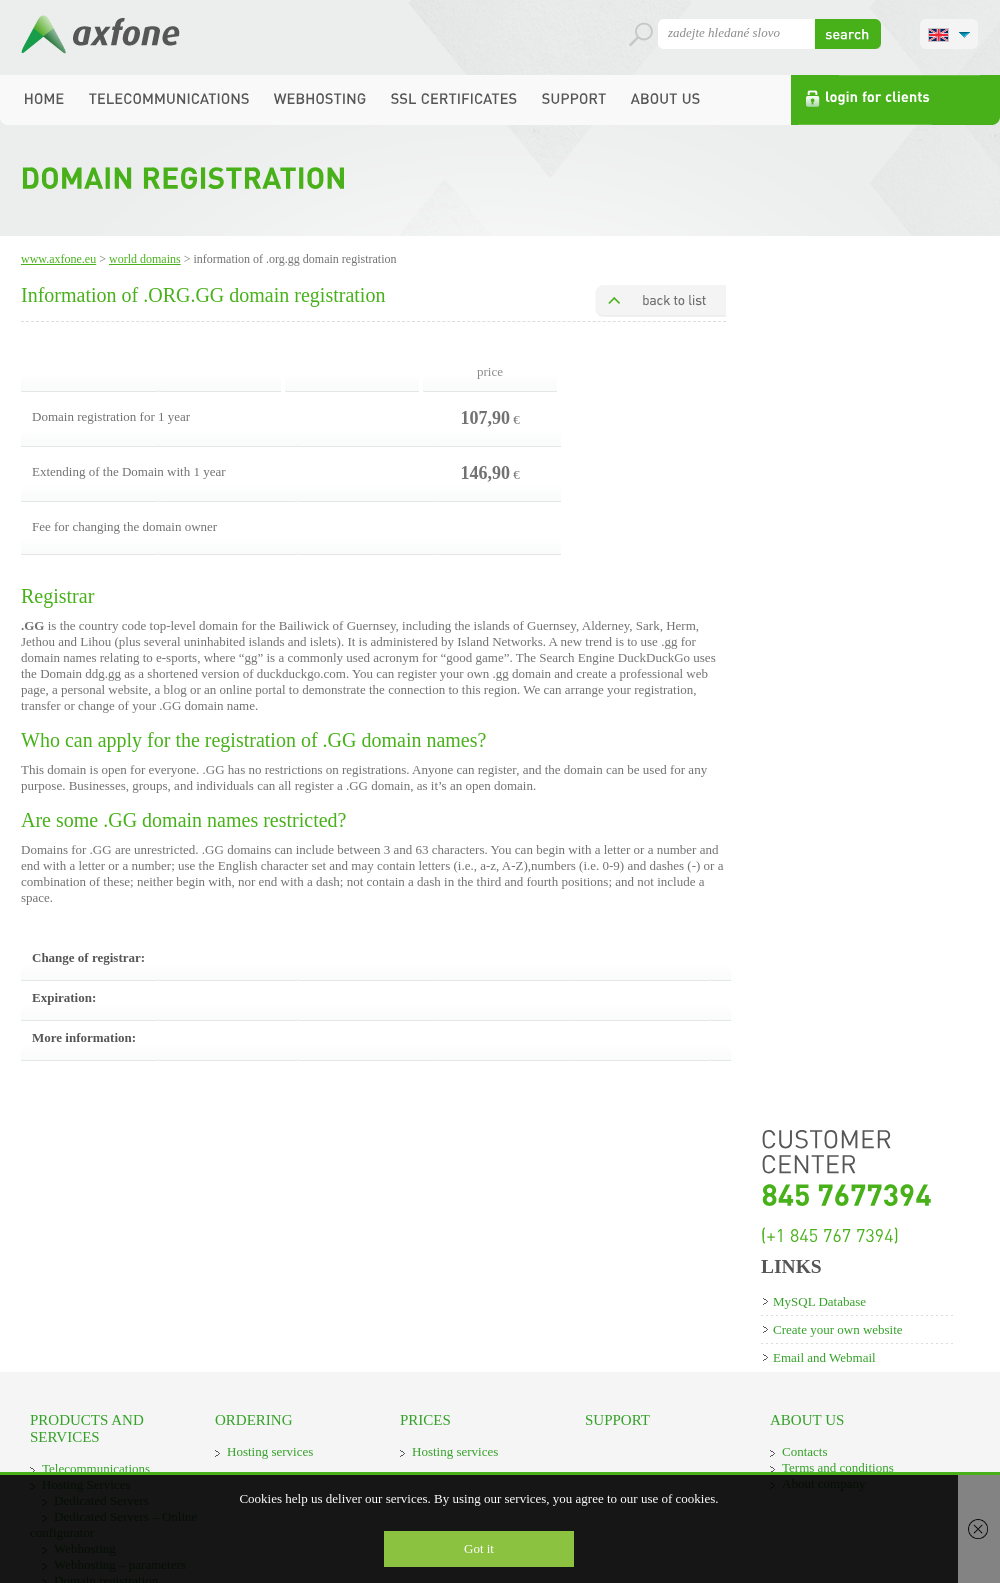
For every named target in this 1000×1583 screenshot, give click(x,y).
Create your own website (838, 1329)
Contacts (805, 1451)
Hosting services (270, 1451)
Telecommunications (96, 1468)
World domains (145, 259)
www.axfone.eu (58, 259)
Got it (479, 1548)
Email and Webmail (824, 1357)
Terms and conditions (838, 1467)
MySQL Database (819, 1301)
